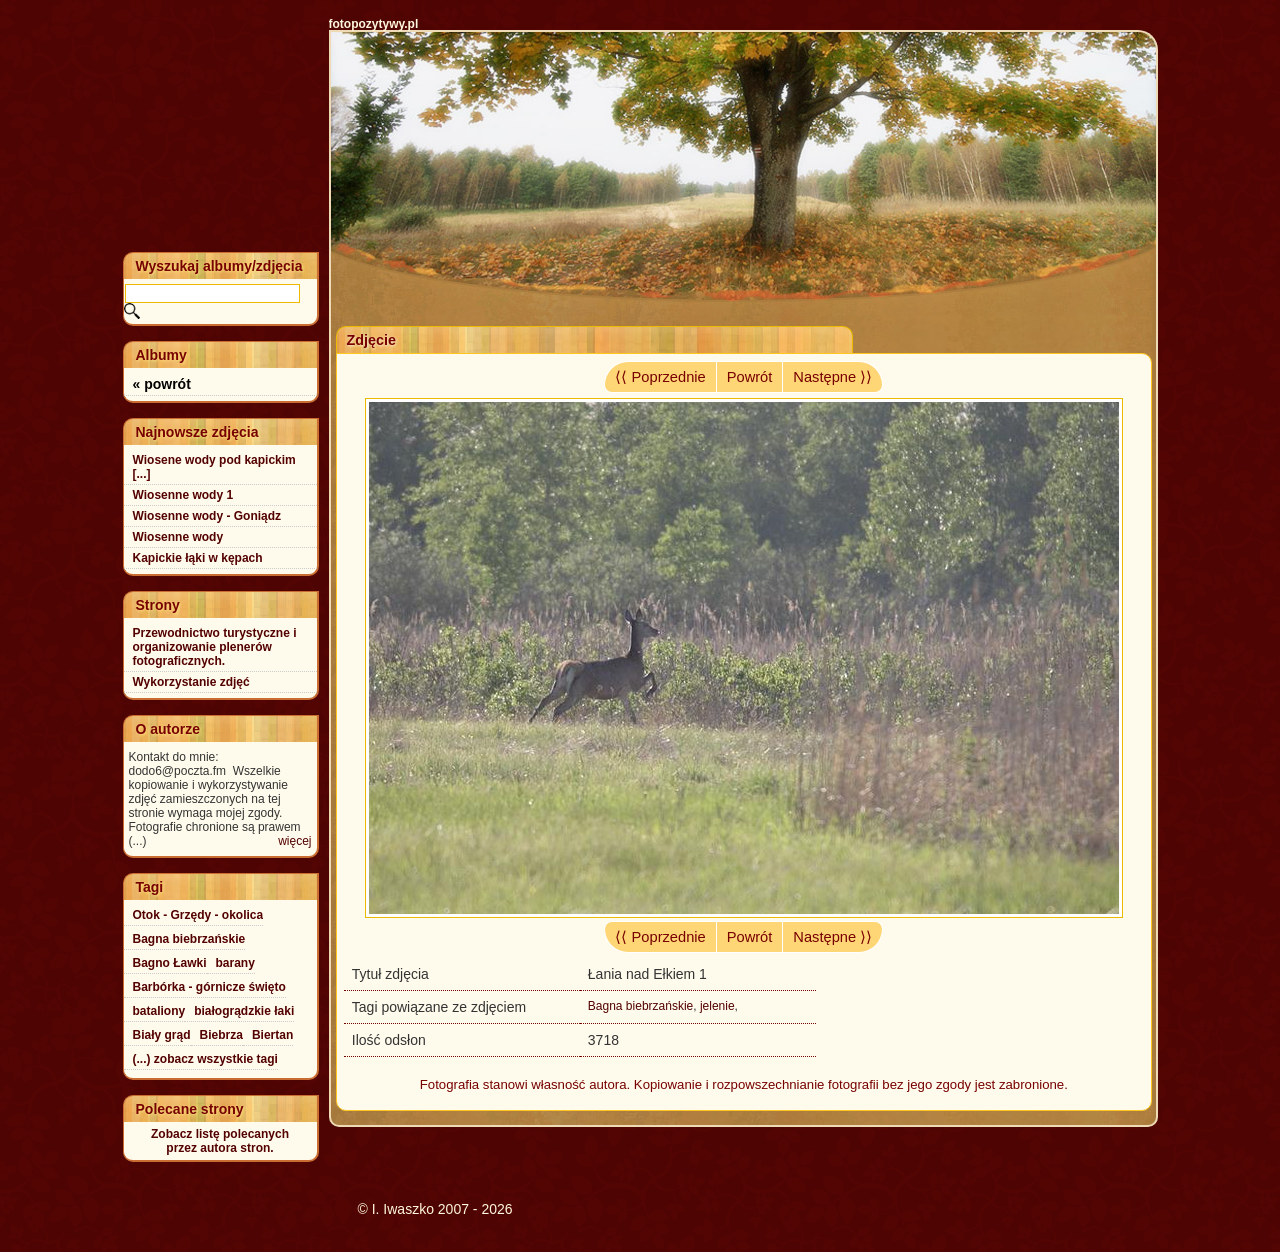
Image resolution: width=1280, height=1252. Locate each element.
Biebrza (221, 1035)
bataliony (159, 1011)
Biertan (272, 1035)
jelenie (717, 1006)
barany (235, 963)
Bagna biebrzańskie (640, 1006)
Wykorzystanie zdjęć (191, 682)
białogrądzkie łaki (244, 1011)
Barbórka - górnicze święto (209, 987)
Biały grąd (162, 1035)
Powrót (750, 377)
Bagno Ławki (170, 963)
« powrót (162, 384)
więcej (294, 841)
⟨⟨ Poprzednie (660, 377)
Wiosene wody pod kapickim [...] (214, 467)
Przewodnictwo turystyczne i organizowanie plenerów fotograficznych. (215, 647)
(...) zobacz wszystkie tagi (205, 1059)
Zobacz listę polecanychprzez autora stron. (220, 1141)
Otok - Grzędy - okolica (198, 915)
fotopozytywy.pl (374, 24)
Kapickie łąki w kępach (198, 558)
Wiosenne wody (178, 537)
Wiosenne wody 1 (183, 495)
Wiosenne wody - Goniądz (207, 516)
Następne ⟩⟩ (832, 377)
